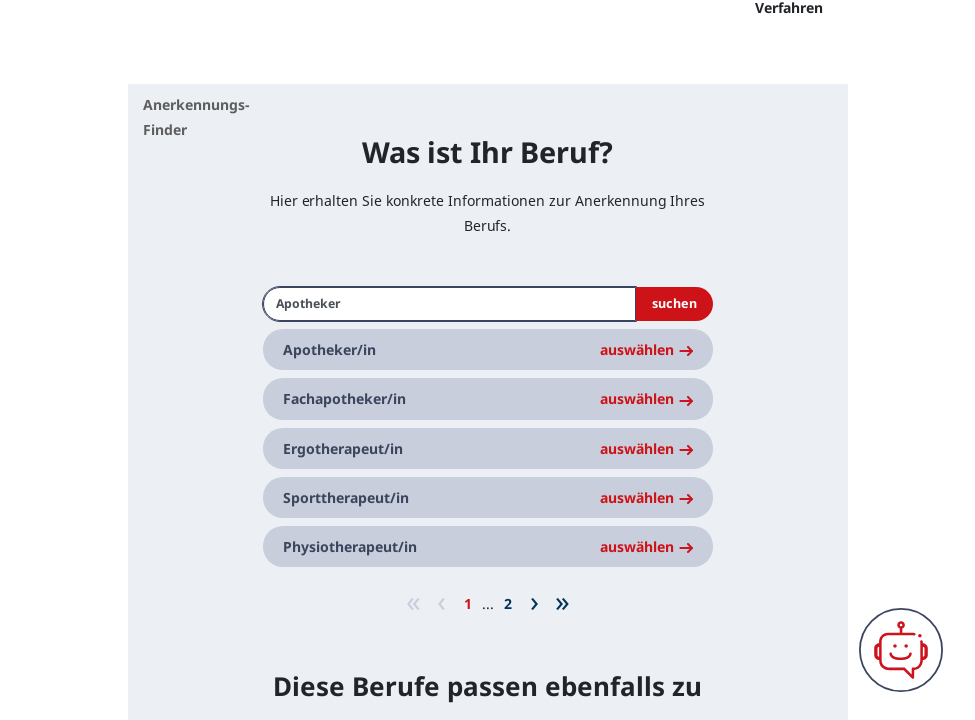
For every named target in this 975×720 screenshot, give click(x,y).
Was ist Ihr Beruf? (487, 207)
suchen (674, 359)
